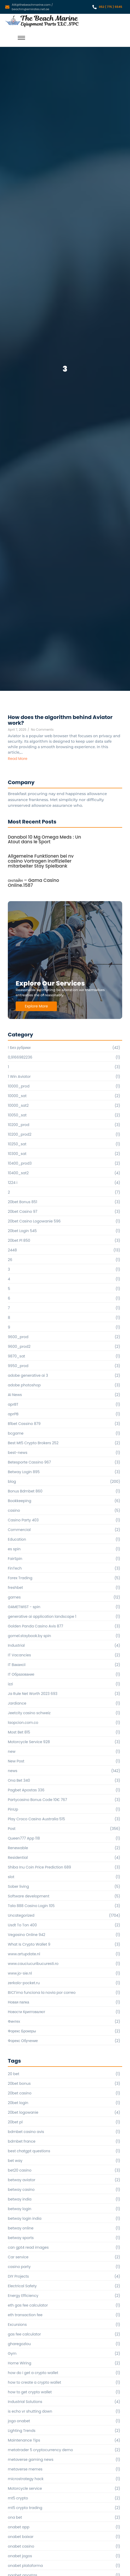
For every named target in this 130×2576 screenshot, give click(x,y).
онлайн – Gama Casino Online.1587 (33, 883)
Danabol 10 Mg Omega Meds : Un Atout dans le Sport (44, 839)
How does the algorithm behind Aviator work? (60, 720)
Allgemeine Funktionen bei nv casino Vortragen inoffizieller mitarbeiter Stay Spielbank (41, 861)
